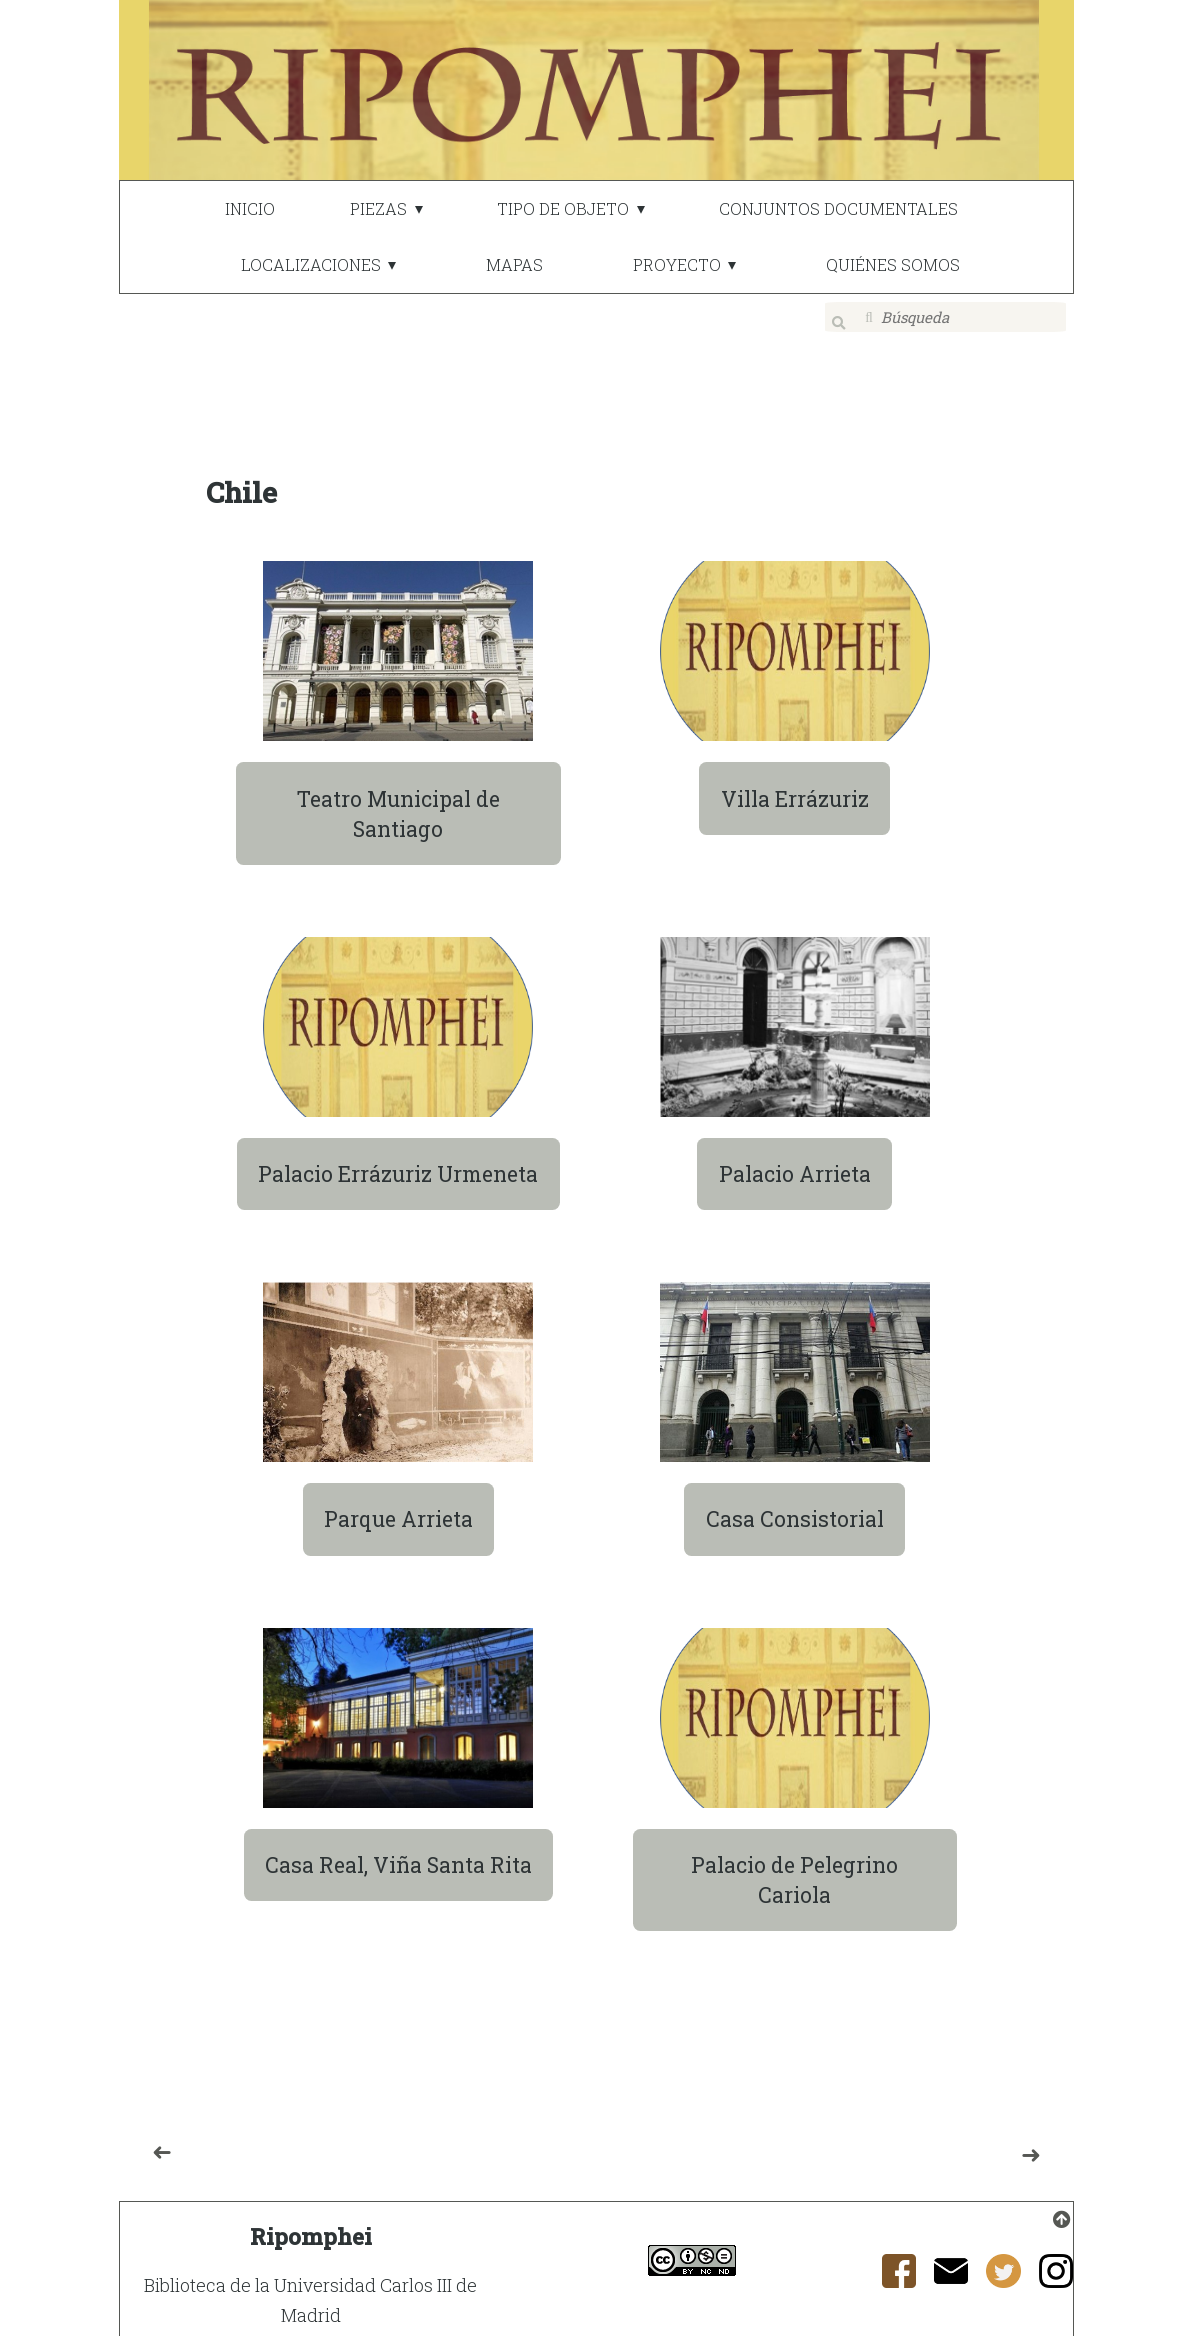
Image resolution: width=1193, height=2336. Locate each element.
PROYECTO (677, 264)
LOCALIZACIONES (311, 264)
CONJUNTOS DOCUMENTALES (838, 208)
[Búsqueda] (946, 317)
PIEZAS (378, 208)
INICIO (250, 208)
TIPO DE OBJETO (563, 208)
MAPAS (514, 264)
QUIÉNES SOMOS (893, 264)
